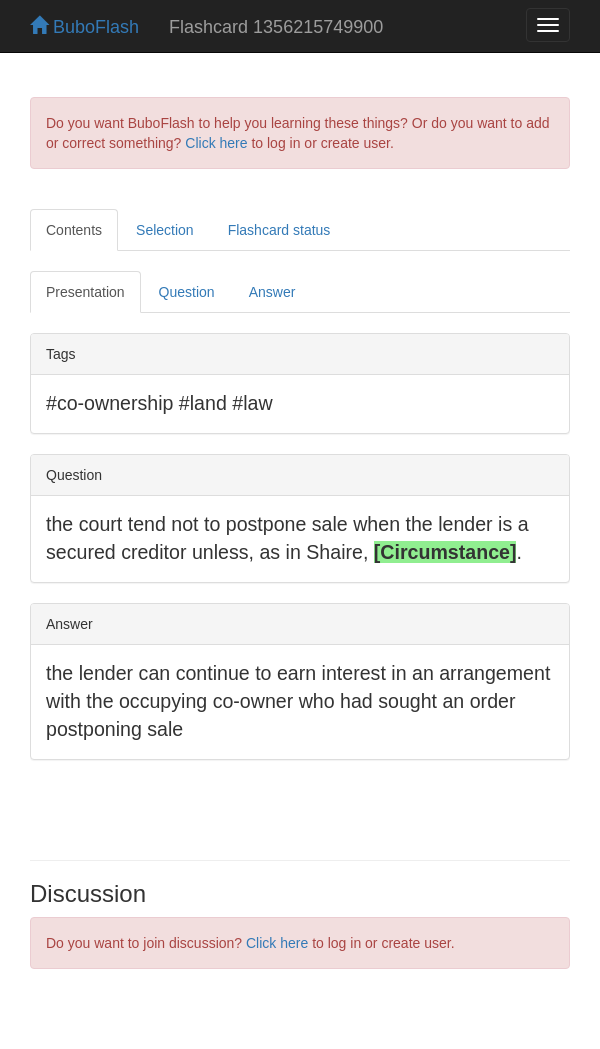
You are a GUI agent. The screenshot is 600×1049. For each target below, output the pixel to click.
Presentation (85, 292)
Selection (165, 230)
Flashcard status (279, 230)
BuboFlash (84, 27)
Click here (216, 143)
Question (187, 292)
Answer (272, 292)
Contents (74, 230)
